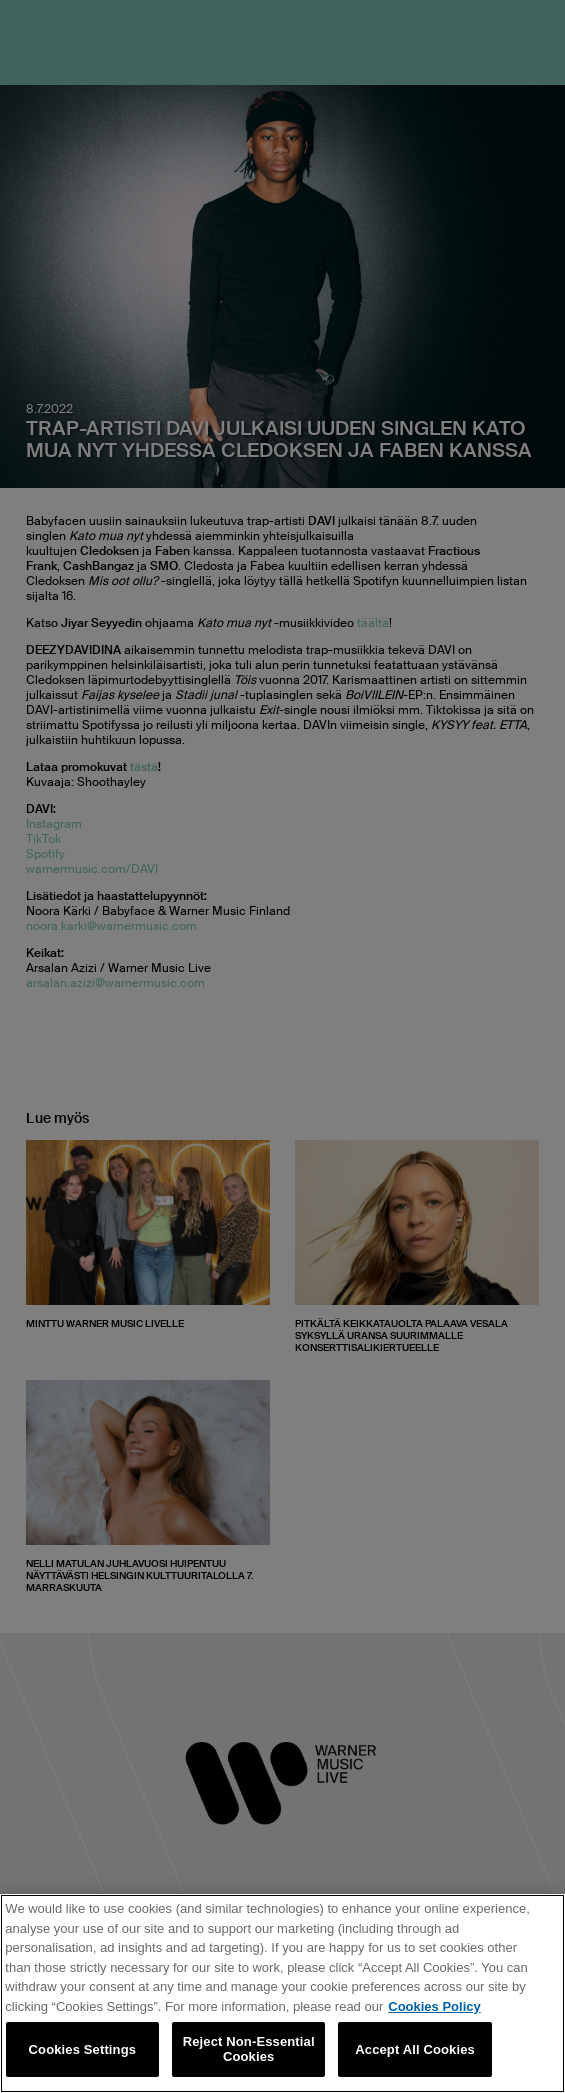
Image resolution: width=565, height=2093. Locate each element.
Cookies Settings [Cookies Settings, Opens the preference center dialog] (83, 2049)
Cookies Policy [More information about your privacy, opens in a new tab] (434, 2006)
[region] (282, 1993)
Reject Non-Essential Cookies (249, 2049)
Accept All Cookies (415, 2049)
